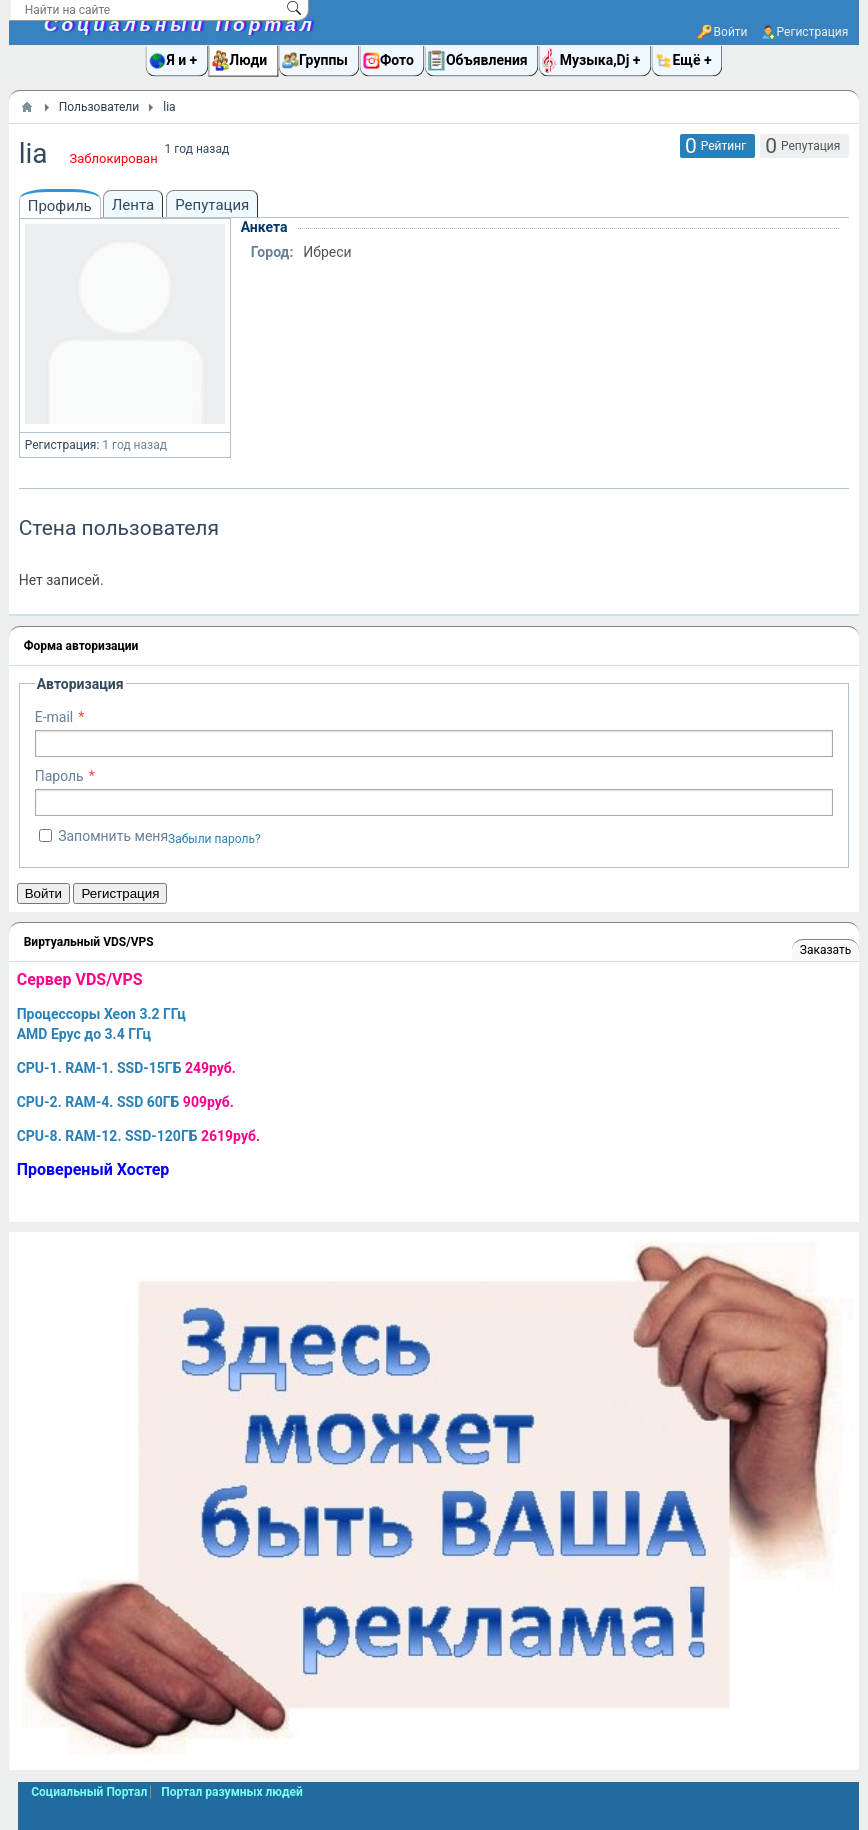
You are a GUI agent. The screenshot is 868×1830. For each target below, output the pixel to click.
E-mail (54, 717)
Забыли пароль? (214, 839)
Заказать (825, 950)
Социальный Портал (180, 24)
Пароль (59, 776)
